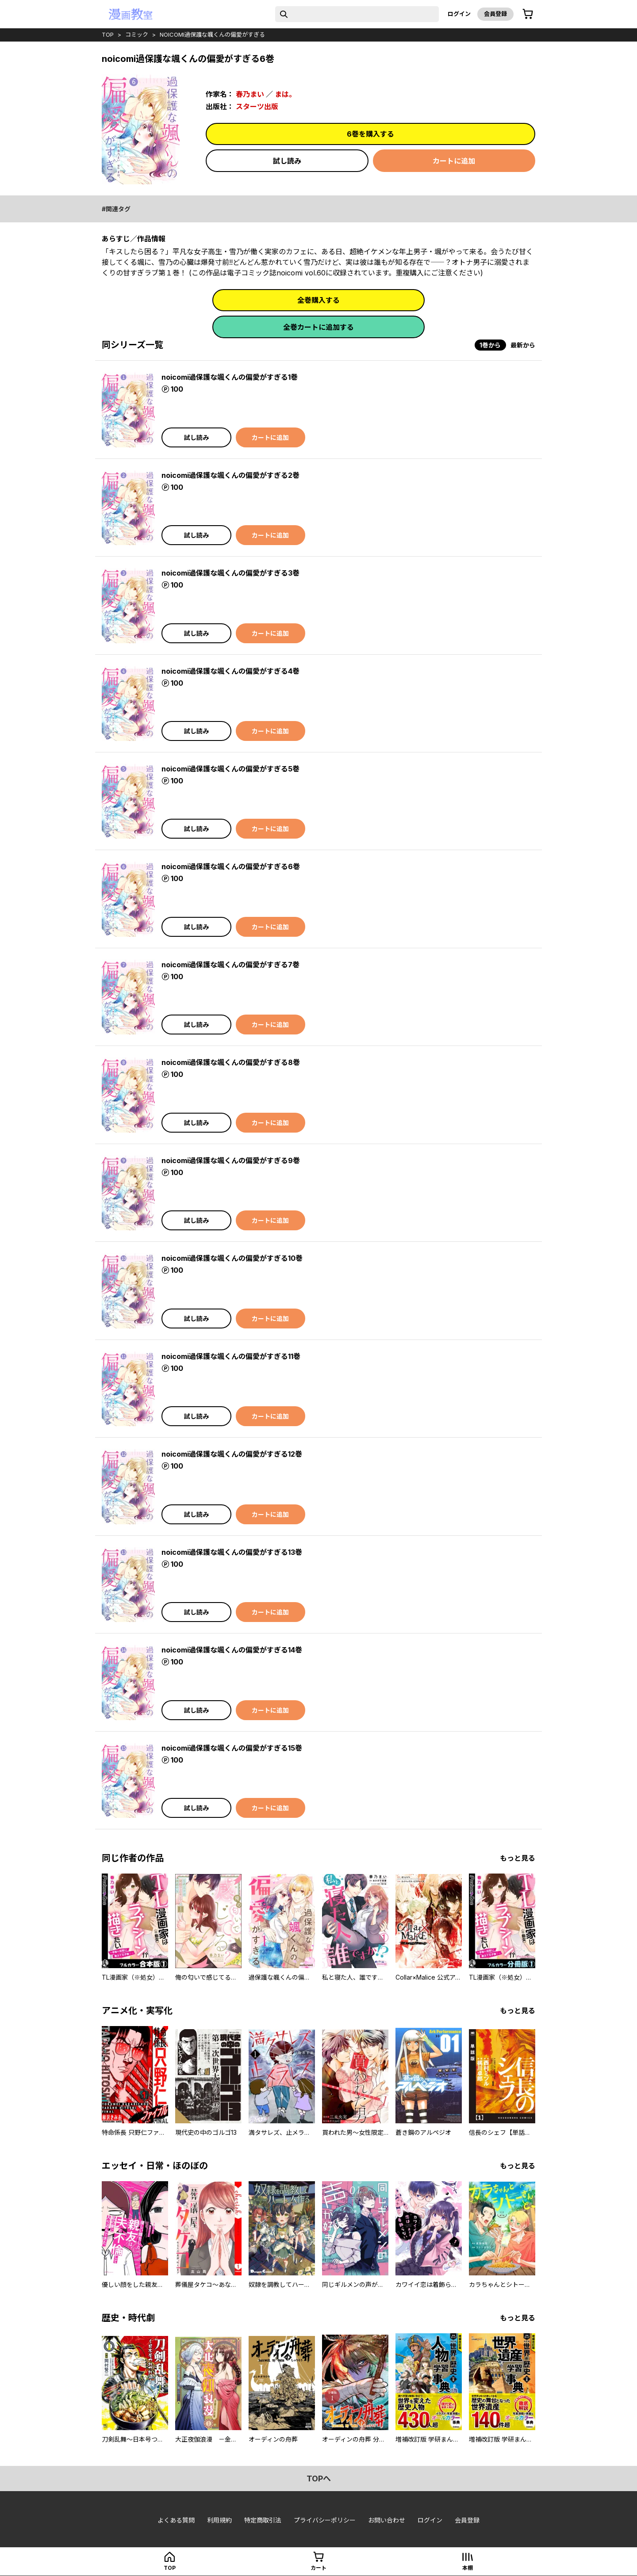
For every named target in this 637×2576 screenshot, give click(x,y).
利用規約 (219, 2520)
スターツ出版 (257, 106)
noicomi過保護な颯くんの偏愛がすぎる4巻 (230, 671)
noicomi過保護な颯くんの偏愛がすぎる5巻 (230, 768)
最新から (522, 345)
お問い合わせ (386, 2520)
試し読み (287, 160)
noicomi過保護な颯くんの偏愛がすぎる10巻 (232, 1258)
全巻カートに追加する (318, 327)
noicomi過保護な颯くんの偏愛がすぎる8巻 (230, 1062)
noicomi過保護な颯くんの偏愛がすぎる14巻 (231, 1649)
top (108, 34)
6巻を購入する (370, 134)
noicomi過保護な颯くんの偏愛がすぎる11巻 (230, 1356)
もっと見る (517, 1858)
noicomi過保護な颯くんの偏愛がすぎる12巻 (231, 1454)
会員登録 (495, 13)
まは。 (285, 94)
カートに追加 (454, 160)
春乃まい (250, 94)
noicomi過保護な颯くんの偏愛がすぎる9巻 (230, 1160)
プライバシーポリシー (325, 2520)
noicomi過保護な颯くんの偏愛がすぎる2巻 (230, 475)
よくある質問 (176, 2520)
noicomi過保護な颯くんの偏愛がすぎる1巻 (229, 377)
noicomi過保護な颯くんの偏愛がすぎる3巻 (230, 573)
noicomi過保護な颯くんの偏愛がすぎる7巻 (230, 964)
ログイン (459, 13)
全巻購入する (318, 300)
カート (318, 2568)
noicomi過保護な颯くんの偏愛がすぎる (212, 34)
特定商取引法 (262, 2520)
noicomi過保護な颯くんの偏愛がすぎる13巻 (231, 1552)
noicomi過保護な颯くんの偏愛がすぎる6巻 (230, 866)
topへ (319, 2478)
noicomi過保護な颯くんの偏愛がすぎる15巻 (231, 1748)
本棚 (467, 2568)
